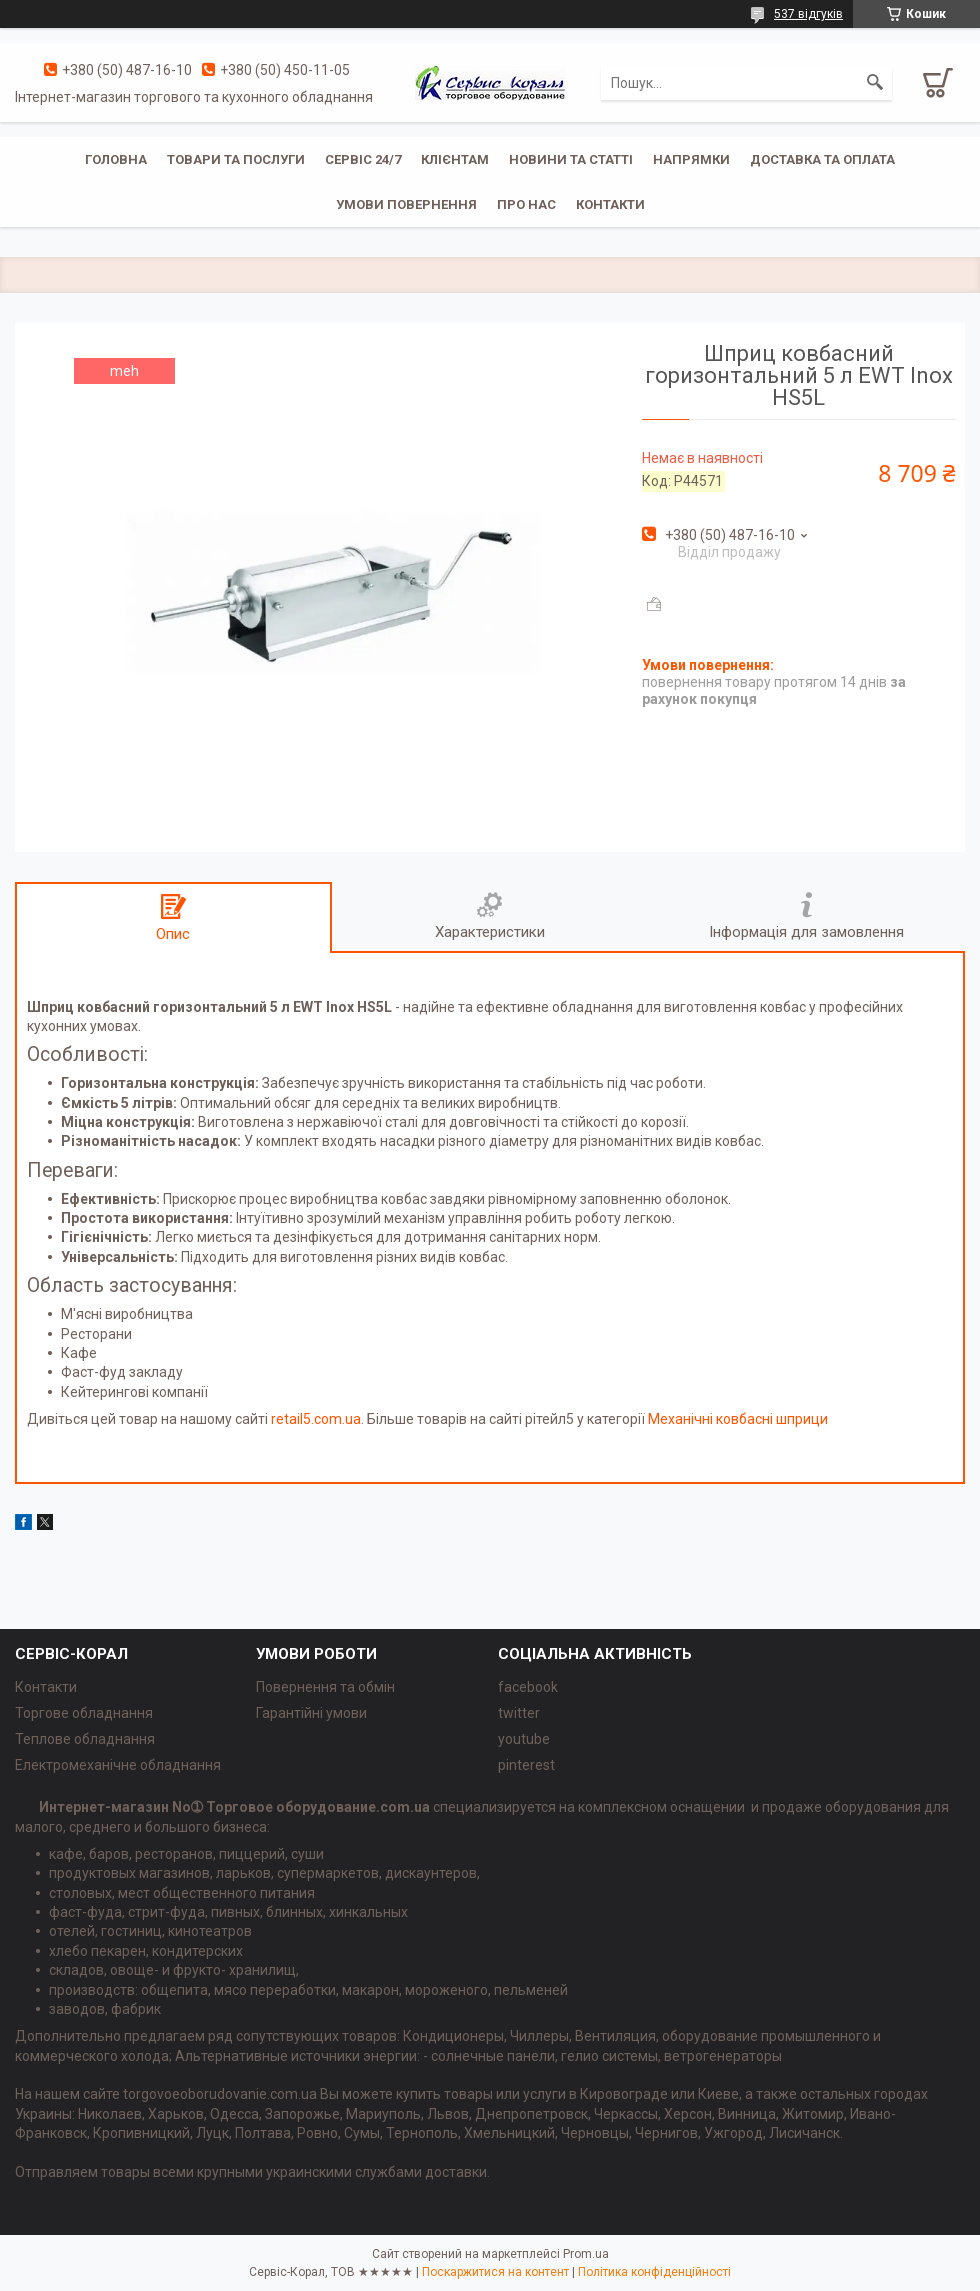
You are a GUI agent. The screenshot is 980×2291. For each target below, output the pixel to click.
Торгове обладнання (84, 1713)
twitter (519, 1713)
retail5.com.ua (316, 1419)
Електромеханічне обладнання (118, 1765)
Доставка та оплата (822, 159)
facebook (528, 1687)
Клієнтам (455, 159)
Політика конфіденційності (654, 2272)
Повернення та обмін (325, 1687)
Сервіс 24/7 (363, 159)
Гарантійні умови (311, 1713)
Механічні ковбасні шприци (738, 1419)
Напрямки (691, 159)
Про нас (526, 204)
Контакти (610, 204)
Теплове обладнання (85, 1739)
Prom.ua (586, 2254)
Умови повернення (406, 204)
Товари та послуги (236, 159)
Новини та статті (571, 159)
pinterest (526, 1765)
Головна (116, 159)
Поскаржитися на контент (495, 2272)
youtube (524, 1739)
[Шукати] (875, 83)
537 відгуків (808, 14)
